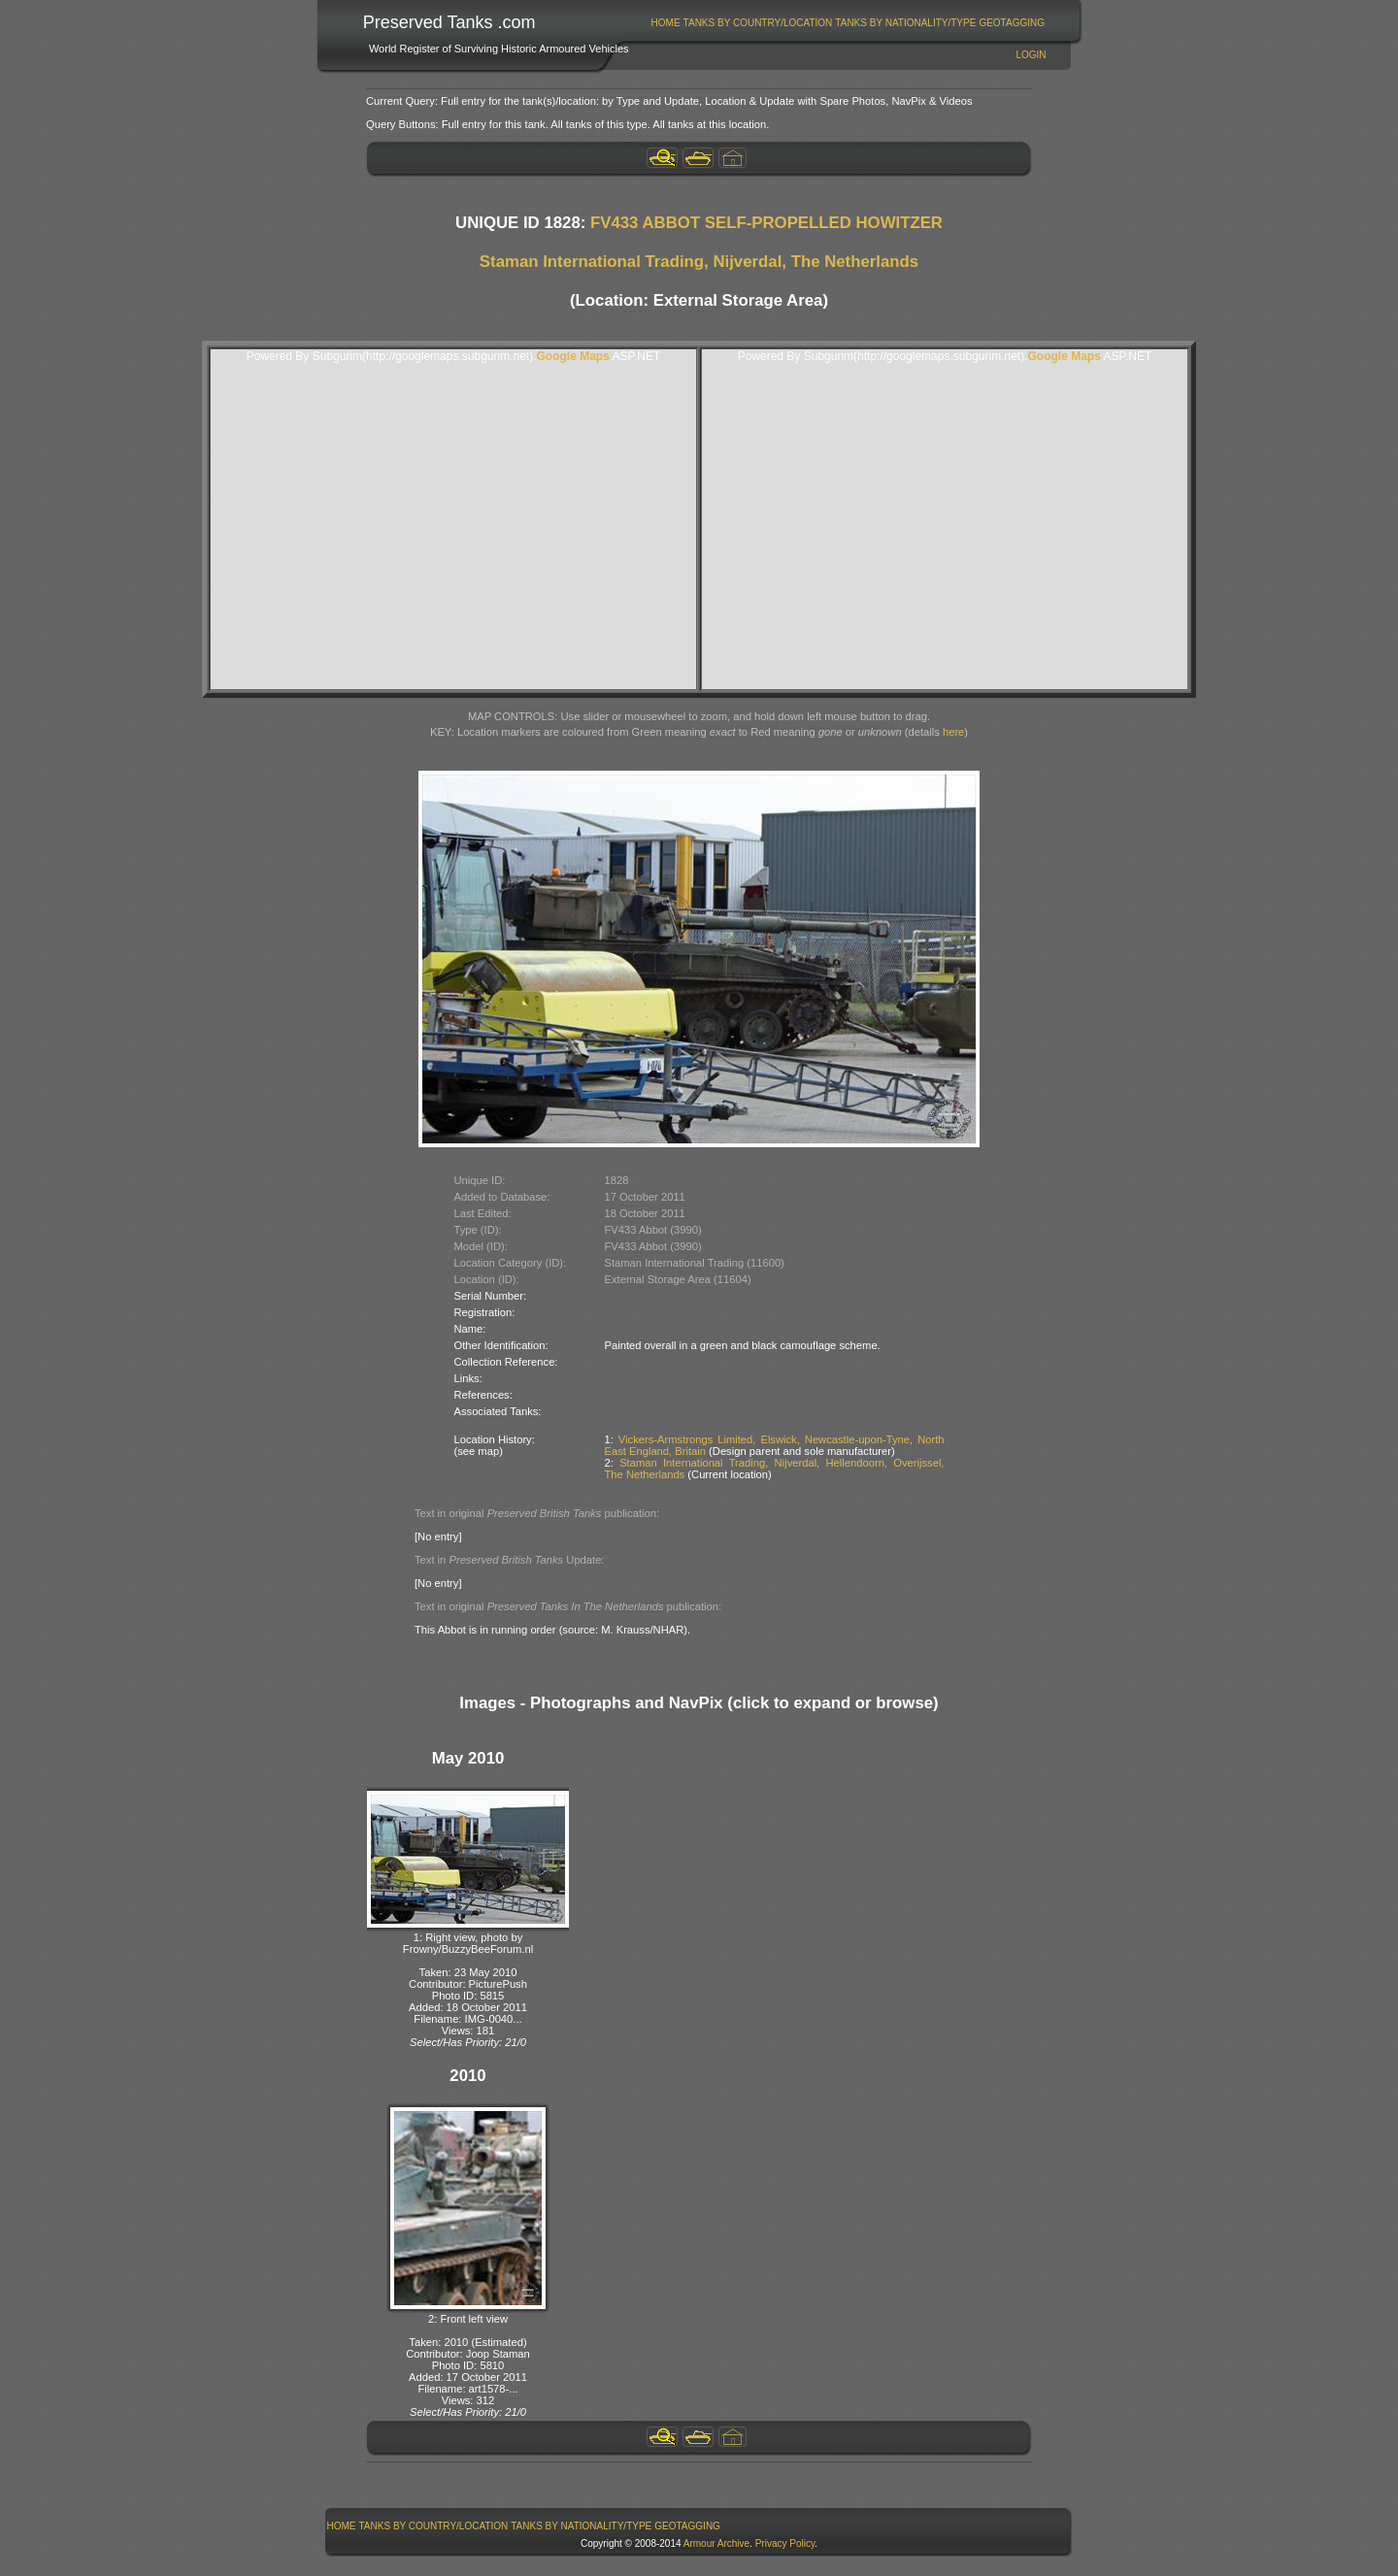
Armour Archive (716, 2543)
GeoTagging (1012, 22)
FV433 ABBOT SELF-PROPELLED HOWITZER (766, 223)
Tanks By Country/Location (758, 22)
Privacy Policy (785, 2543)
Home (666, 22)
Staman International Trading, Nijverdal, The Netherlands (699, 261)
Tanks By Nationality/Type (905, 22)
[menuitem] (665, 23)
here (953, 732)
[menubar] (847, 23)
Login (1030, 55)
